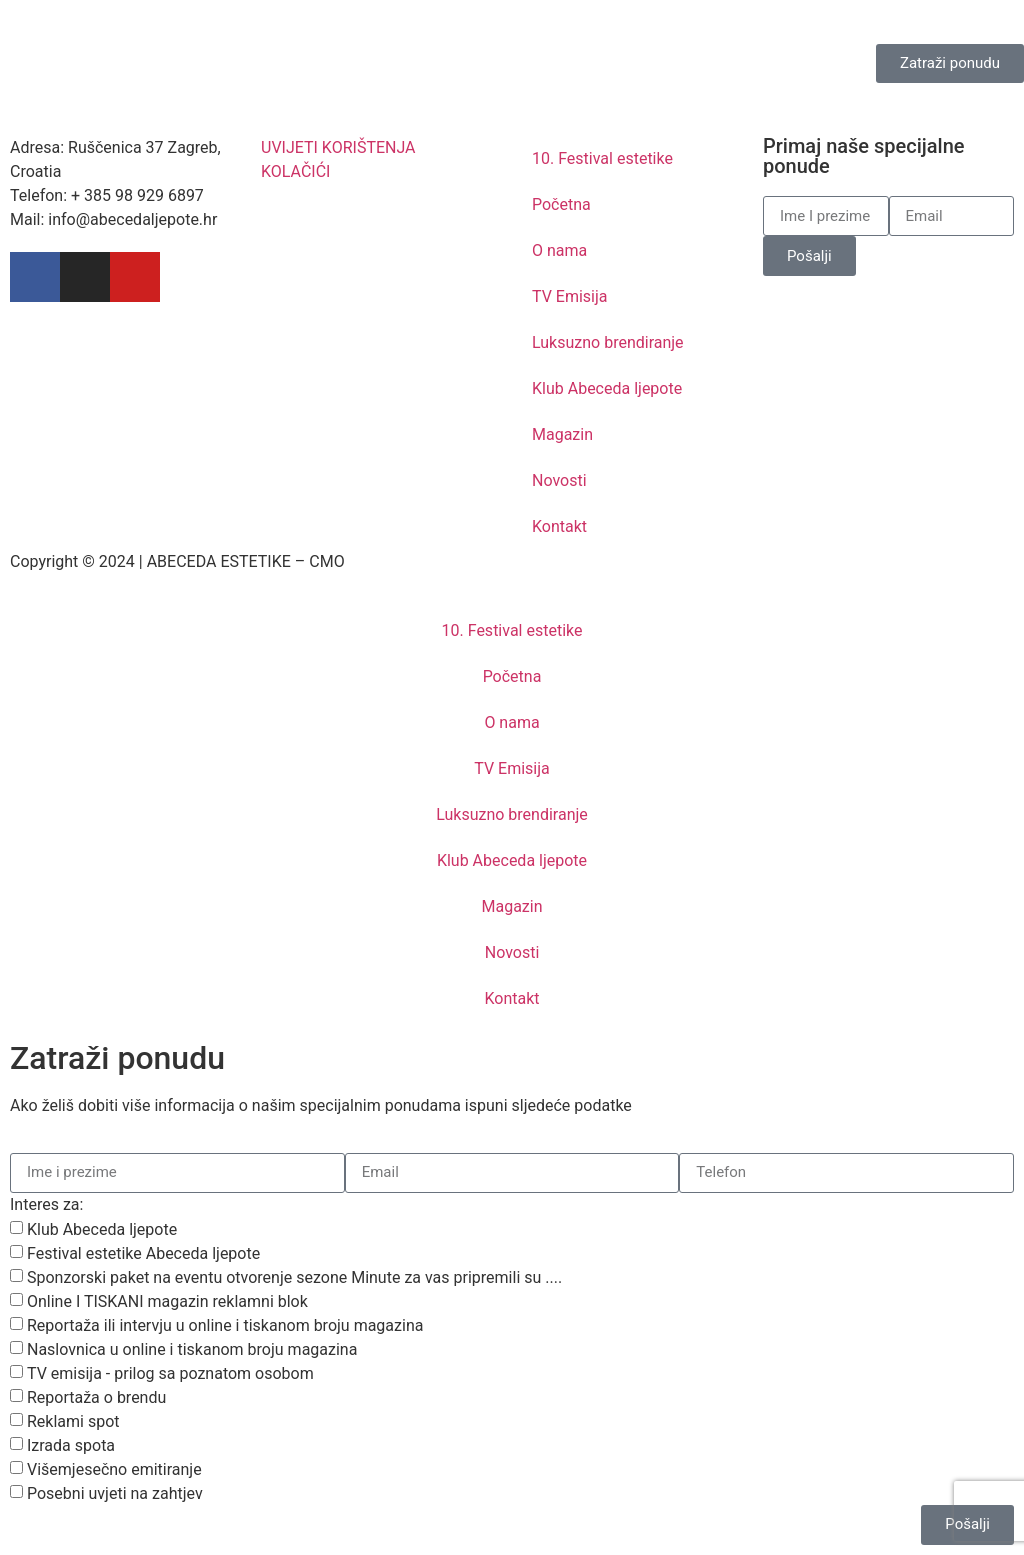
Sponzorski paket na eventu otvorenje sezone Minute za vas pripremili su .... (294, 1277)
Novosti (559, 480)
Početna (561, 204)
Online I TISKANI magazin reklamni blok (167, 1301)
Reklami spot (73, 1421)
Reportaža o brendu (96, 1397)
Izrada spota (71, 1445)
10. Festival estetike (602, 158)
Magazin (562, 434)
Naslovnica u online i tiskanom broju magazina (192, 1349)
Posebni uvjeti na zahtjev (115, 1493)
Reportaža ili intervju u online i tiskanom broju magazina (225, 1325)
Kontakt (559, 526)
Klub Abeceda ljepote (607, 388)
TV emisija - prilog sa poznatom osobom (170, 1373)
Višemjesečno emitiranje (114, 1469)
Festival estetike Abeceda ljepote (143, 1253)
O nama (559, 250)
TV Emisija (570, 296)
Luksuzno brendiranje (608, 342)
